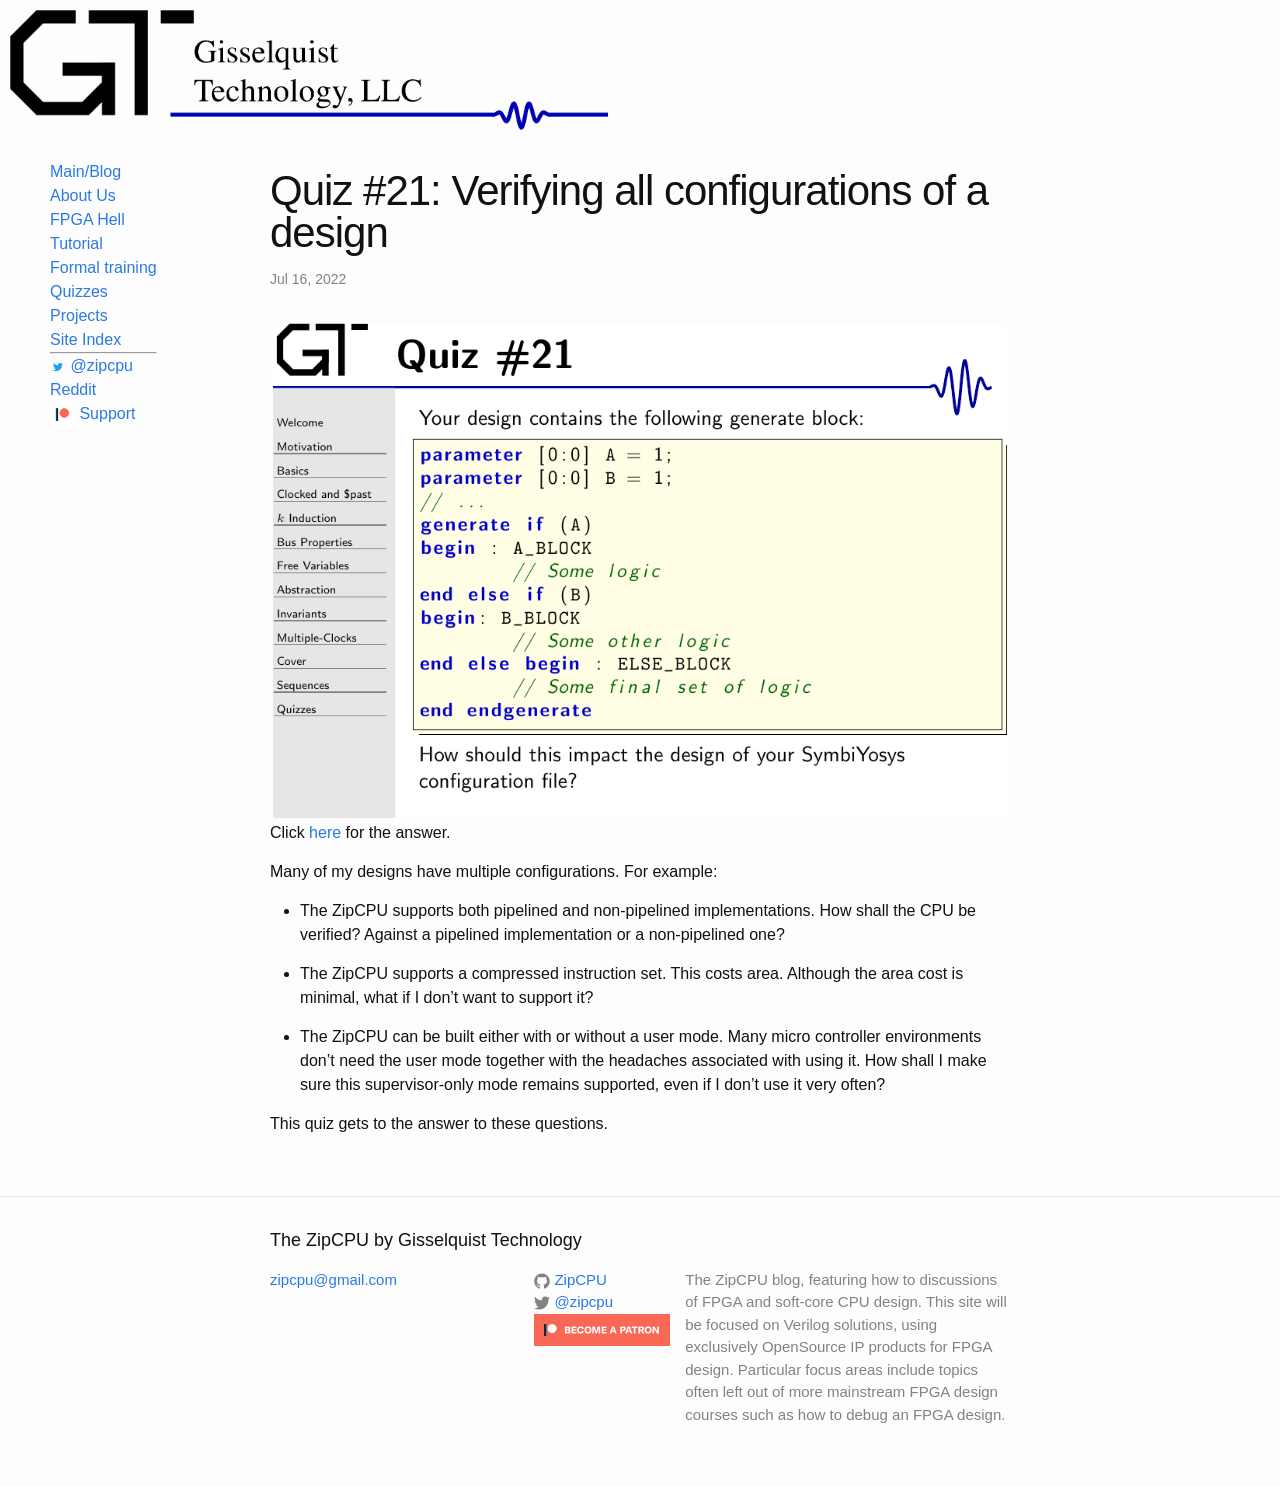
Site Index (85, 339)
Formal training (103, 267)
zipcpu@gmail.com (333, 1279)
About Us (83, 195)
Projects (79, 315)
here (325, 832)
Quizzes (79, 291)
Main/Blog (85, 171)
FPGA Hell (87, 219)
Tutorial (76, 243)
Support (92, 413)
